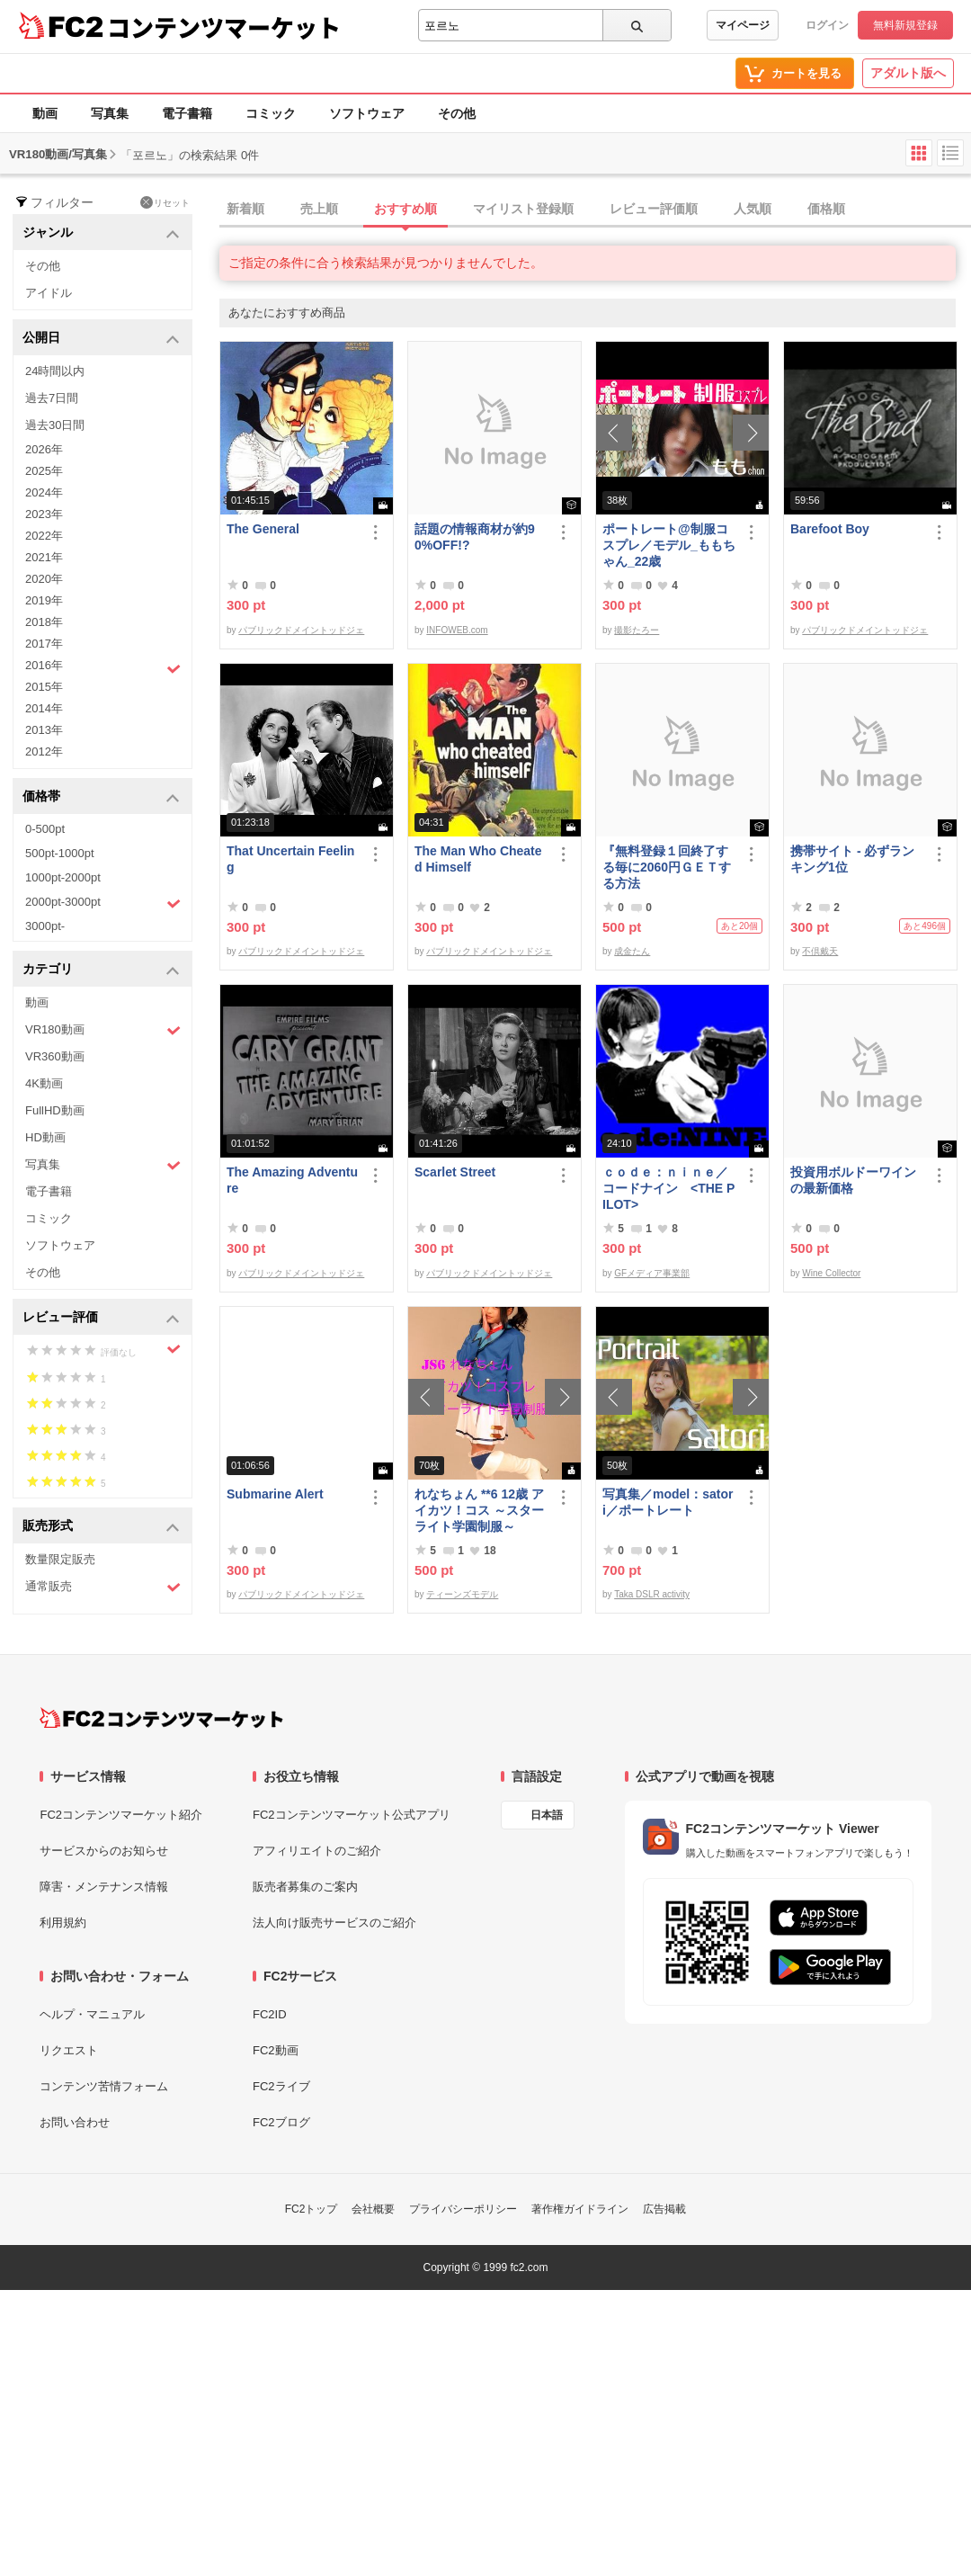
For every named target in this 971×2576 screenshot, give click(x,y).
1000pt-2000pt (63, 877)
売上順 (319, 208)
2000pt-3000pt (103, 903)
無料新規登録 (905, 25)
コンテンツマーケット (224, 27)
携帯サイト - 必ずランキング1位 (852, 859)
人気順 (752, 208)
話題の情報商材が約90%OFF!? (474, 537)
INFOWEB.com (456, 630)
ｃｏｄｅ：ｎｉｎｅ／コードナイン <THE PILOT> (668, 1188)
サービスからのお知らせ (104, 1850)
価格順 (826, 208)
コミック (270, 113)
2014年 (44, 708)
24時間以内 (55, 371)
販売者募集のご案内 (305, 1886)
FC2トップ (311, 2209)
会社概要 (373, 2209)
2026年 (44, 449)
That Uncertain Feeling (290, 859)
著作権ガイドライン (579, 2209)
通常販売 (103, 1587)
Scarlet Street (454, 1172)
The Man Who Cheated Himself (478, 859)
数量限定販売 (60, 1559)
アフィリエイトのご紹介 (317, 1850)
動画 (45, 113)
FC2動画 (275, 2050)
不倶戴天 (820, 951)
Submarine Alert (275, 1494)
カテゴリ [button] (101, 970)
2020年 (44, 579)
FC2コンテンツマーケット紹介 (121, 1814)
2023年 (44, 514)
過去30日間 (55, 425)
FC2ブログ (281, 2122)
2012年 (44, 751)
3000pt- (45, 926)
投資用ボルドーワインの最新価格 (853, 1180)
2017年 (44, 643)
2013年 (44, 730)
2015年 (44, 686)
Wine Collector (831, 1273)
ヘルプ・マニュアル (92, 2014)
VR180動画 (103, 1030)
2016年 (103, 667)
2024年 (44, 492)
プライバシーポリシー (463, 2209)
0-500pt (45, 829)
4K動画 (44, 1083)
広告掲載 (664, 2209)
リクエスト (69, 2050)
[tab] (595, 210)
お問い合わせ (75, 2122)
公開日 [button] (101, 338)
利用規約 (63, 1922)
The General (263, 529)
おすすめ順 (405, 208)
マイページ (743, 25)
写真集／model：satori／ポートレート (667, 1502)
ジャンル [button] (101, 233)
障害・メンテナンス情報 (104, 1886)
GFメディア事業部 (652, 1273)
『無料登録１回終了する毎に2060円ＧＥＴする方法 (666, 867)
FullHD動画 (55, 1110)
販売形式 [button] (101, 1526)
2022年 (44, 535)
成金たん (632, 951)
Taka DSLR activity (652, 1594)
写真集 (110, 113)
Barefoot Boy (829, 529)
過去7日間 (51, 398)
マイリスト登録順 (523, 208)
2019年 (44, 600)
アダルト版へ (908, 73)
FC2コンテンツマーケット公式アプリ (351, 1814)
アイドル (48, 293)
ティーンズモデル (462, 1594)
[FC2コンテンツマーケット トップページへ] (161, 1718)
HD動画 (45, 1137)
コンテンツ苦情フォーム (104, 2086)
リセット (165, 202)
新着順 (245, 208)
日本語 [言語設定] (546, 1815)
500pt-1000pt (59, 853)
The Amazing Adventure (292, 1180)
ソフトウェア (367, 113)
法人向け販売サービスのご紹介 (334, 1922)
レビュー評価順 (654, 208)
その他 (457, 113)
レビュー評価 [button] (101, 1318)
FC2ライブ (281, 2086)
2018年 (44, 622)
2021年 (44, 557)
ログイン (827, 25)
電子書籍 (187, 113)
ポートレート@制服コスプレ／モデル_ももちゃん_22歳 (668, 545)
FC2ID (270, 2014)
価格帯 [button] (101, 797)
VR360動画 (55, 1056)
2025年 (44, 471)
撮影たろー (636, 630)
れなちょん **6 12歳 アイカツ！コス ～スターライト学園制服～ (479, 1510)
